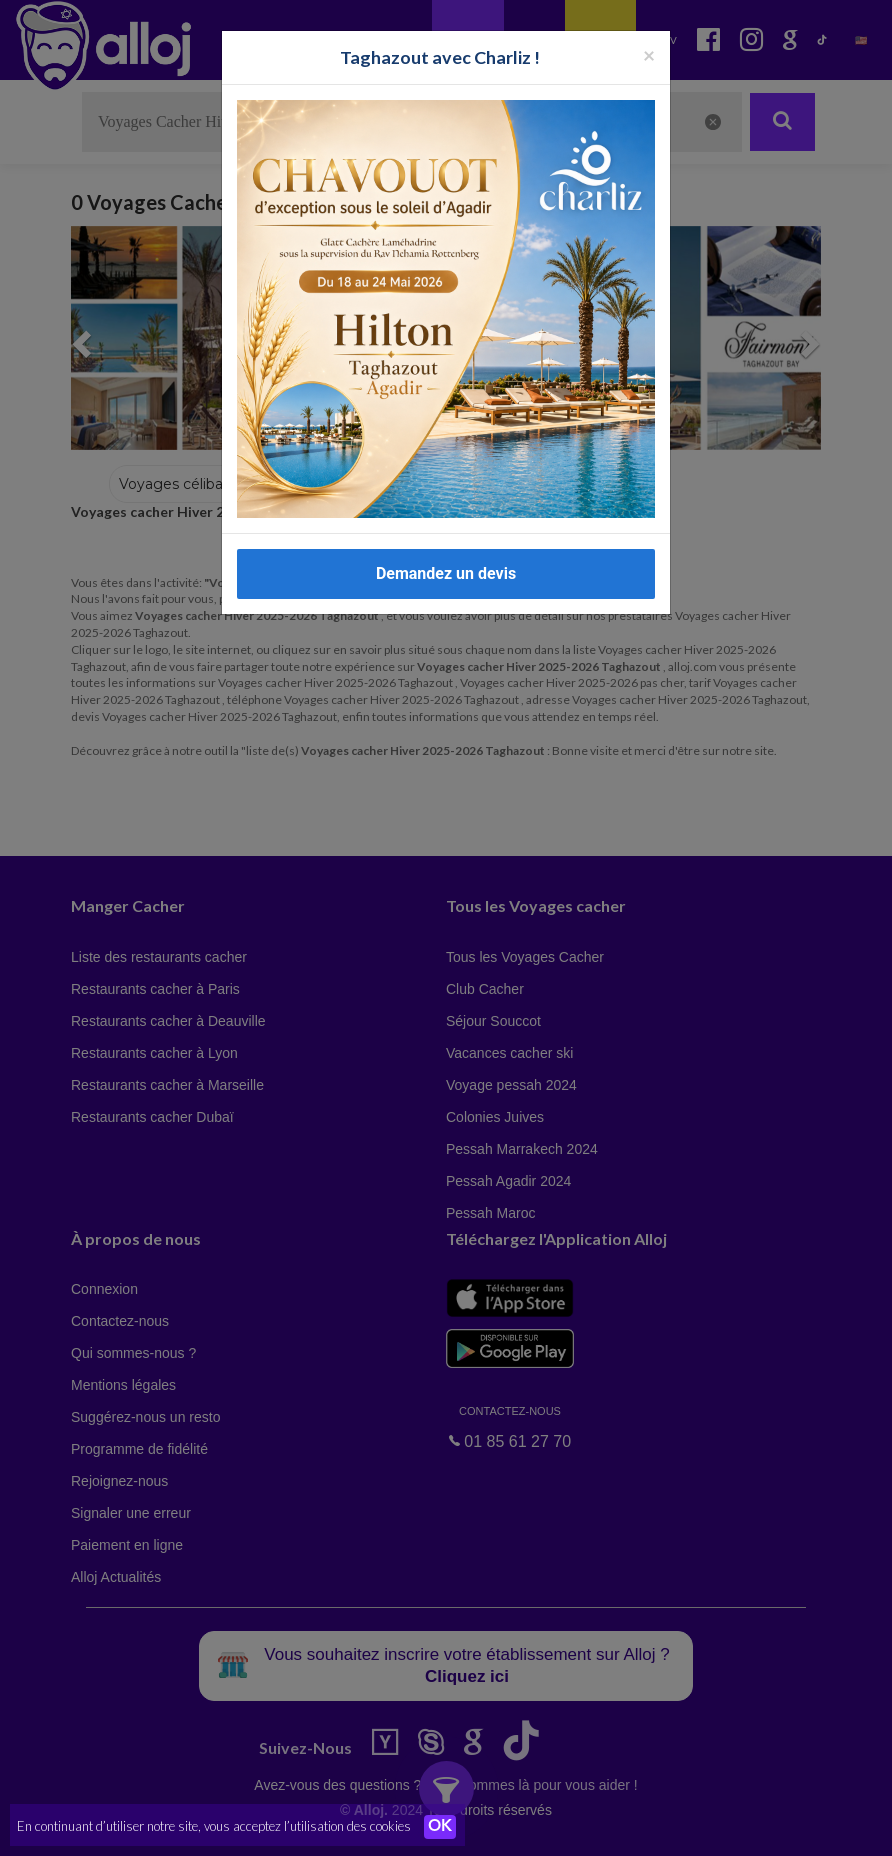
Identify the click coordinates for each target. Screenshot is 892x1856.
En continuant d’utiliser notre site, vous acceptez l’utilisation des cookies (214, 1826)
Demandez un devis (446, 573)
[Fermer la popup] (649, 54)
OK (440, 1827)
